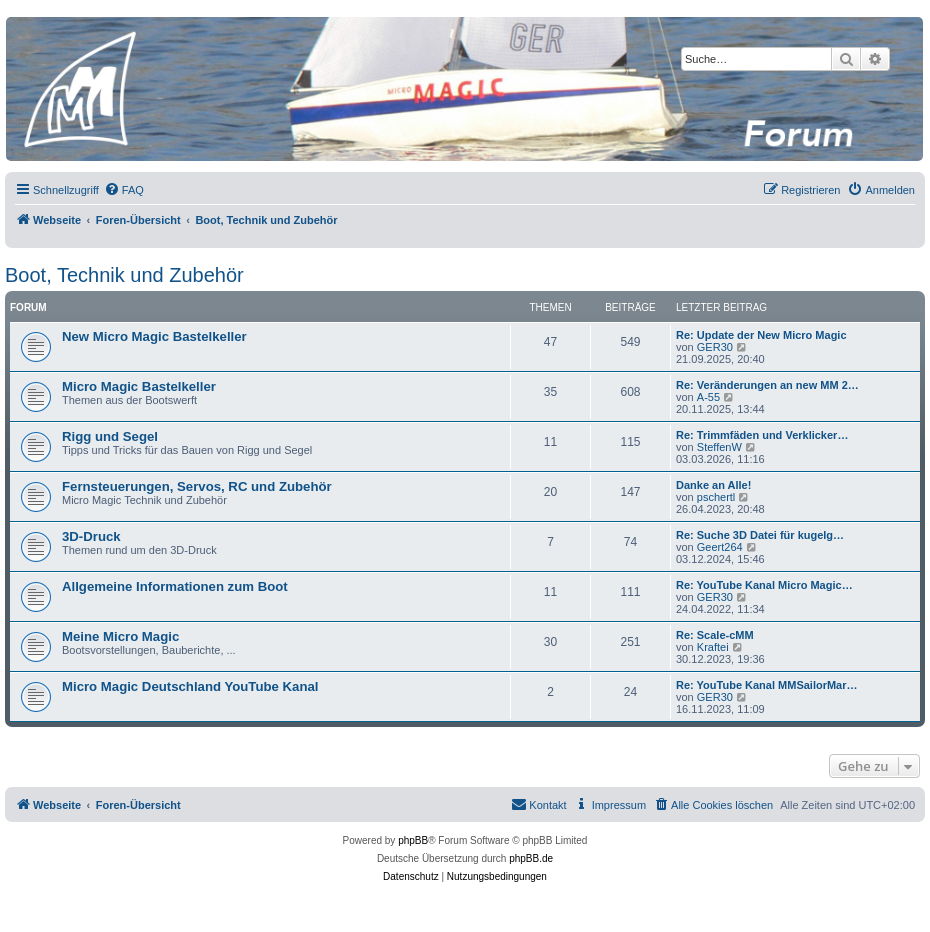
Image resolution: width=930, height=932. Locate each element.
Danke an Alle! (713, 485)
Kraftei (713, 647)
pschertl (716, 497)
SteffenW (719, 447)
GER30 (715, 347)
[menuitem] (124, 190)
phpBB (413, 840)
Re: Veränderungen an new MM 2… (767, 385)
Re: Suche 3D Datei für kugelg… (760, 535)
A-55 (708, 397)
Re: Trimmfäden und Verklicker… (762, 435)
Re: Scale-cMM (715, 635)
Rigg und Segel (110, 436)
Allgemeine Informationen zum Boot (175, 586)
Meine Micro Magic (120, 636)
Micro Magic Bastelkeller (139, 386)
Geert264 (720, 547)
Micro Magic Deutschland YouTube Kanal (190, 686)
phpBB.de (531, 858)
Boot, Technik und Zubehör (124, 275)
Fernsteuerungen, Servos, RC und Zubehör (197, 486)
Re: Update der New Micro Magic (761, 335)
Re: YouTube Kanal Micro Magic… (764, 585)
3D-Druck (91, 536)
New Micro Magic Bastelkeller (154, 336)
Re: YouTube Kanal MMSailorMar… (767, 685)
